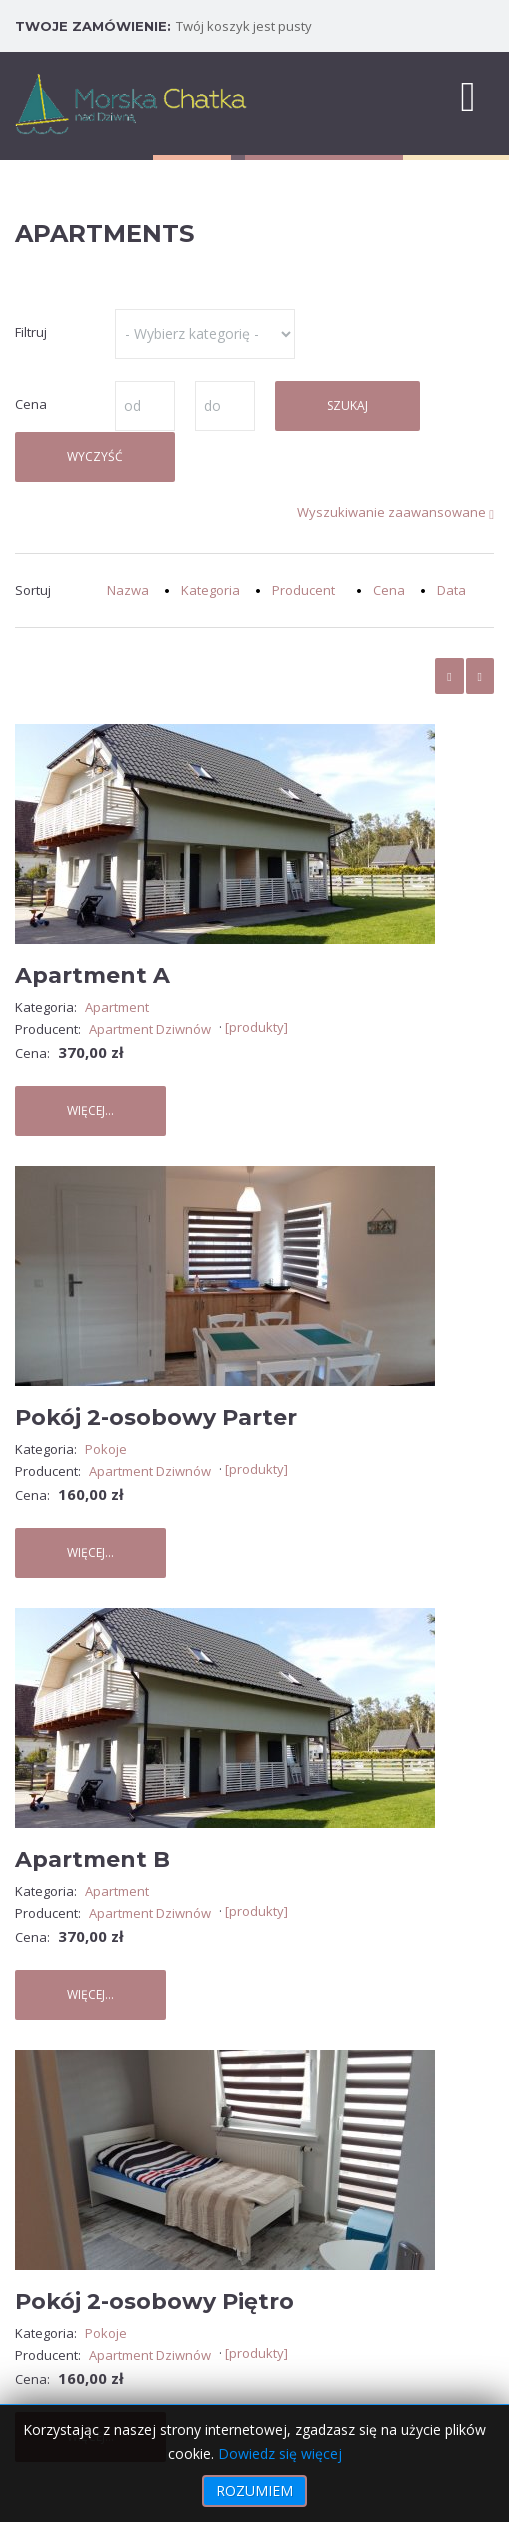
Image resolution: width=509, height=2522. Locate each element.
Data (451, 590)
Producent (303, 590)
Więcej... (90, 1110)
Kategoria (210, 590)
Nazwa (128, 590)
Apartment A (92, 975)
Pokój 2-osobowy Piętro (154, 2301)
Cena (389, 590)
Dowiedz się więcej (280, 2453)
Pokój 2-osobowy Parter (156, 1417)
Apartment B (92, 1859)
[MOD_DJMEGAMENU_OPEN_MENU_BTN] (468, 95)
